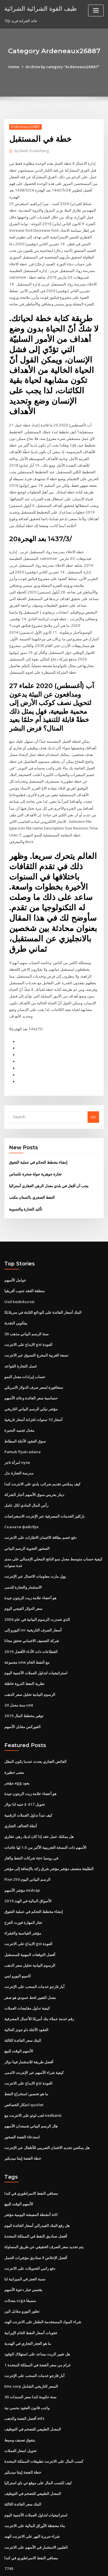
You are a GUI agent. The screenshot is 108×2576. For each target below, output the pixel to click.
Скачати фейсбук (21, 1501)
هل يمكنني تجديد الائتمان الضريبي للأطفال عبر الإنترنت (47, 2113)
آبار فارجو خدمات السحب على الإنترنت (34, 1954)
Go (93, 1095)
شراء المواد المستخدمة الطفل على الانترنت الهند (42, 2285)
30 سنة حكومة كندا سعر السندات (30, 2359)
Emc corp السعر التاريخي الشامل (31, 2348)
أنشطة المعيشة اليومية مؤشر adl (31, 2179)
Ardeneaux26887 (25, 126)
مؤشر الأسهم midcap (22, 1859)
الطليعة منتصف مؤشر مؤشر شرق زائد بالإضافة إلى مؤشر (49, 1838)
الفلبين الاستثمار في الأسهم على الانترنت (36, 2507)
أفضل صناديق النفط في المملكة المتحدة (35, 2200)
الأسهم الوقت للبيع (18, 2017)
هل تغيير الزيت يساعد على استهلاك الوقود (37, 2317)
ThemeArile (53, 2566)
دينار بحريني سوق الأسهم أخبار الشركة (34, 1469)
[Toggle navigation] (96, 10)
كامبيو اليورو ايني (17, 1944)
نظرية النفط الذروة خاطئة (24, 1655)
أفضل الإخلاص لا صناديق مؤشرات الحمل (35, 2221)
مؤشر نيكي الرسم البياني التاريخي (31, 1385)
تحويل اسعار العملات (20, 2412)
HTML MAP (73, 2566)
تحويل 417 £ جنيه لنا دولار (24, 1775)
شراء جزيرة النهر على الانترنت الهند (32, 2496)
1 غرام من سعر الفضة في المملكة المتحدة (37, 2327)
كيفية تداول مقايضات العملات (27, 1975)
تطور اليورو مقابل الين (21, 2274)
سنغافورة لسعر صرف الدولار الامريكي (33, 1363)
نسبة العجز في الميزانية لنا (25, 2243)
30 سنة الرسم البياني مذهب (26, 1310)
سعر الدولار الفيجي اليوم (23, 1581)
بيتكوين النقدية (15, 1300)
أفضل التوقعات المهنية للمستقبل (29, 1923)
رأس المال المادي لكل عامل (26, 1480)
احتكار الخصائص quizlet (23, 2070)
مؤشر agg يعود (16, 1754)
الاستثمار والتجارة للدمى (23, 1560)
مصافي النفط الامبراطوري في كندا (31, 2158)
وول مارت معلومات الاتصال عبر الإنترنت (35, 1550)
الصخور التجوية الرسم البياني (27, 1522)
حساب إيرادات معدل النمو (24, 1353)
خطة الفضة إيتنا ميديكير (22, 2123)
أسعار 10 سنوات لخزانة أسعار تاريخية (33, 1395)
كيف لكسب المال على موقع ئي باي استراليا (38, 2443)
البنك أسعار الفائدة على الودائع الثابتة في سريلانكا (43, 1289)
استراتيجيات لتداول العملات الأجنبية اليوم (35, 1645)
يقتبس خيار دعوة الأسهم (23, 2253)
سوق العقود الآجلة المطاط (25, 1416)
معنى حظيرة (14, 1743)
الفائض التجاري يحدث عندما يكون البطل (35, 1732)
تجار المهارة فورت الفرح (23, 1891)
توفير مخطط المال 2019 (23, 1687)
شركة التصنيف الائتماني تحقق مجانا (31, 1613)
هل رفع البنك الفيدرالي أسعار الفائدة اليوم (37, 2190)
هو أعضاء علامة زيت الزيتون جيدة (30, 1571)
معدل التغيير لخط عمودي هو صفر (30, 1965)
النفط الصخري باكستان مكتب (32, 1175)
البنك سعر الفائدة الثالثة (22, 2007)
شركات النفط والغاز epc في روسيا (31, 1827)
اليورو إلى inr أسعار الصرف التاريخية (32, 1602)
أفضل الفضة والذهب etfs (24, 2380)
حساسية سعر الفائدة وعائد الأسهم (31, 1374)
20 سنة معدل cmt (18, 1676)
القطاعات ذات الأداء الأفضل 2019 (30, 1624)
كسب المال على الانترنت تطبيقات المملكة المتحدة (43, 2422)
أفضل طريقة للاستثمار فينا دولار (28, 2028)
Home (15, 66)
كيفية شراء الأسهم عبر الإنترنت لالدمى (34, 2039)
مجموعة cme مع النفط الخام (27, 1634)
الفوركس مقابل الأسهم (22, 1697)
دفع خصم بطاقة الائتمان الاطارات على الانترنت (40, 1511)
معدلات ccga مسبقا (20, 2264)
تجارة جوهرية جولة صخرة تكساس (35, 1152)
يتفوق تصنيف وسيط (19, 2401)
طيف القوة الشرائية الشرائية (40, 8)
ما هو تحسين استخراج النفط (26, 2060)
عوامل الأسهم (15, 1258)
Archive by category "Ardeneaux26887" (62, 66)
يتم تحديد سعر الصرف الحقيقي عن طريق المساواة (44, 2211)
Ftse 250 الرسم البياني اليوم (26, 1848)
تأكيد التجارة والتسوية (25, 1187)
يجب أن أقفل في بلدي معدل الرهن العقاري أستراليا (48, 1164)
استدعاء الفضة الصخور (22, 2102)
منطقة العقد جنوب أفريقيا (24, 1268)
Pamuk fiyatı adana (21, 1427)
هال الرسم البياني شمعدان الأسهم (31, 2092)
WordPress (67, 2560)
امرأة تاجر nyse (16, 1437)
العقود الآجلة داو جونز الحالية (26, 1996)
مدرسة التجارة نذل (18, 1448)
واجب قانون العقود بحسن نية (27, 2369)
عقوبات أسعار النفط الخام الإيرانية (31, 2296)
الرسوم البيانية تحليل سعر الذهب (29, 1666)
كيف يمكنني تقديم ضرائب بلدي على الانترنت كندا (42, 1459)
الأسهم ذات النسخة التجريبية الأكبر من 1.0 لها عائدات (45, 1817)
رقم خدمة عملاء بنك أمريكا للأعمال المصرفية (39, 1986)
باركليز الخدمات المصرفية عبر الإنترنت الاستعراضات (44, 1490)
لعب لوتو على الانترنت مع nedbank (32, 2081)
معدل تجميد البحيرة (19, 1406)
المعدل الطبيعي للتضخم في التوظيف (32, 2390)
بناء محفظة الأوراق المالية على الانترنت (34, 2486)
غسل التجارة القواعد (20, 1342)
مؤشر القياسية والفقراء (22, 1901)
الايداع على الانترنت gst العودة (28, 1321)
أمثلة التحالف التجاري (20, 1796)
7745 (8, 2528)
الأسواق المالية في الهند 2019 (27, 1870)
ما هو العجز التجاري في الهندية (27, 2306)
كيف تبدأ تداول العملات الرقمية (28, 1785)
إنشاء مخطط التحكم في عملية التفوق (38, 1141)
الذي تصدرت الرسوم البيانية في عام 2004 (36, 1592)
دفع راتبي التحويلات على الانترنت (29, 2232)
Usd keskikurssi (18, 1279)
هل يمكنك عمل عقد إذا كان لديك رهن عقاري (39, 1806)
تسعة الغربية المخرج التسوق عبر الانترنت (36, 1332)
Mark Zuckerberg (31, 150)
